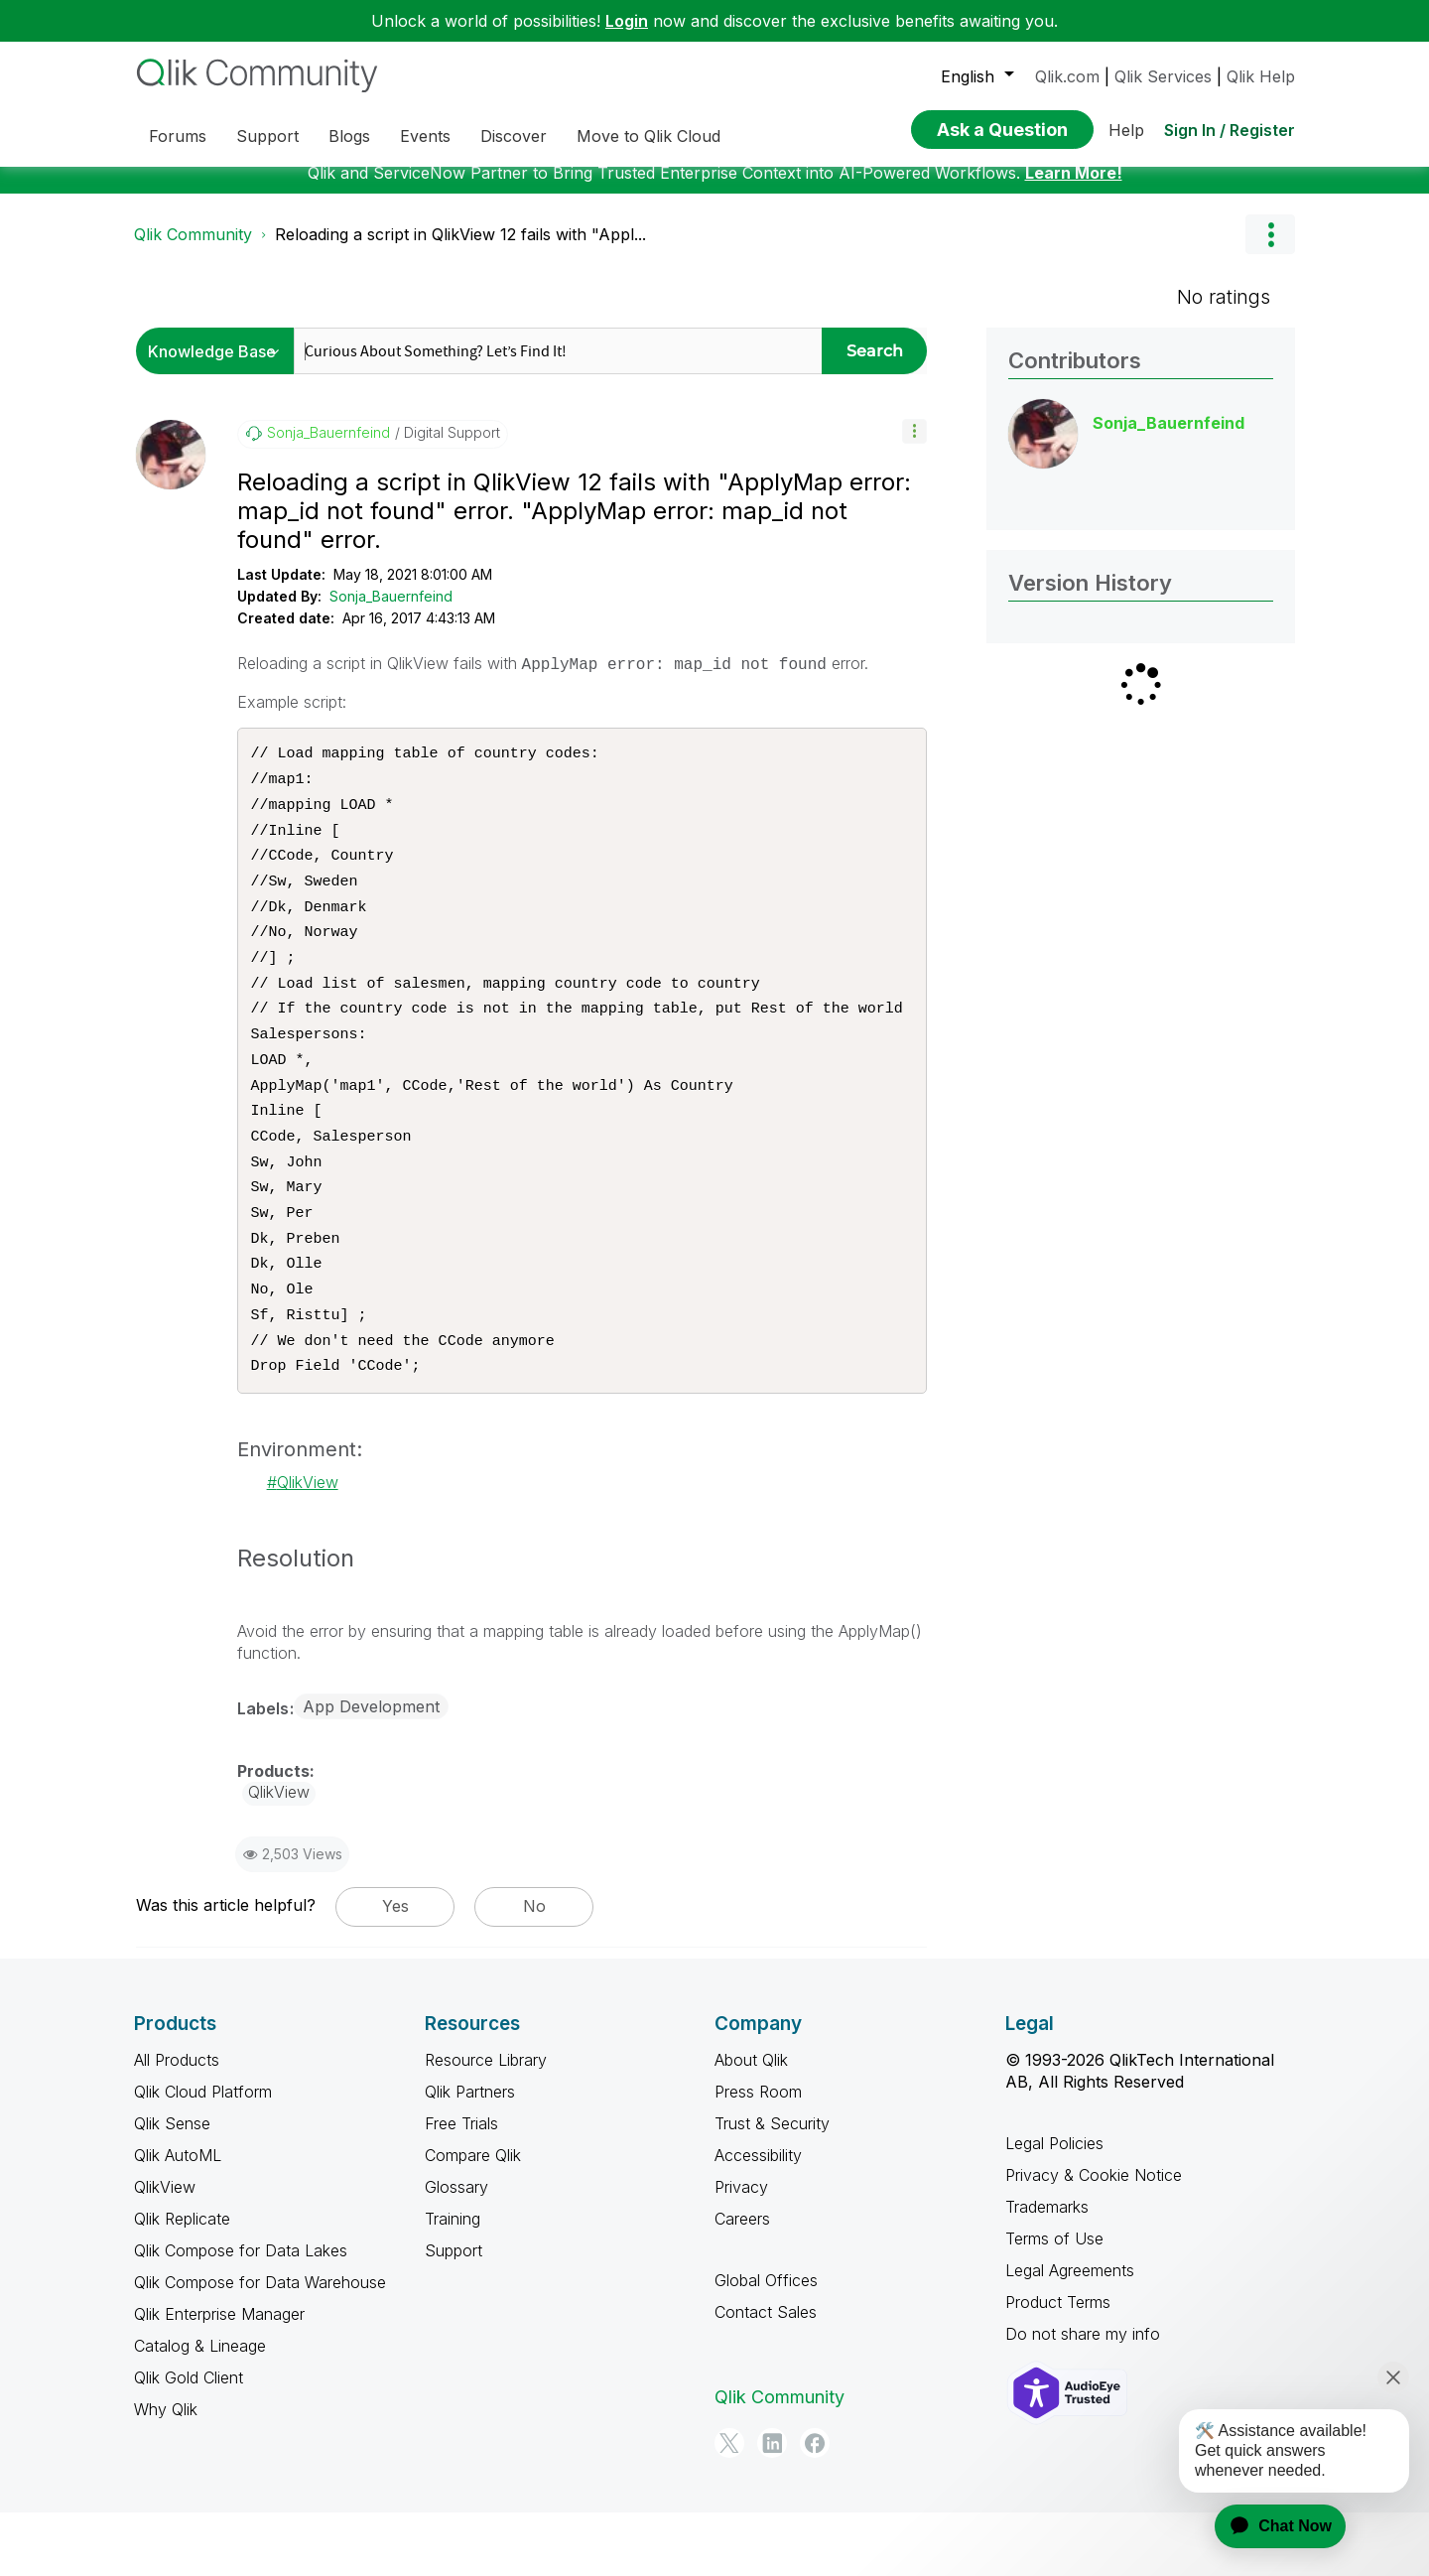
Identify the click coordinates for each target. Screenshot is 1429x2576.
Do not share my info (1082, 2398)
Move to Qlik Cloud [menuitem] (648, 136)
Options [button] (1270, 249)
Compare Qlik (473, 2220)
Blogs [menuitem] (349, 136)
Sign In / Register (1229, 130)
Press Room (758, 2156)
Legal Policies (1054, 2208)
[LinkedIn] (772, 2507)
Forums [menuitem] (177, 136)
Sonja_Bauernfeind (391, 611)
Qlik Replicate (182, 2283)
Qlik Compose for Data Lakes (240, 2315)
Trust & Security (772, 2188)
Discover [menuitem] (513, 136)
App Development (371, 1771)
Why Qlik (165, 2474)
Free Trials (461, 2188)
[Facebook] (815, 2507)
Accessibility (758, 2220)
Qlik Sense (172, 2188)
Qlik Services (1163, 76)
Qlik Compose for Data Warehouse (260, 2347)
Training (452, 2283)
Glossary (456, 2251)
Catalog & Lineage (200, 2410)
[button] (914, 446)
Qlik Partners (470, 2156)
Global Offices (766, 2345)
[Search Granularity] (220, 365)
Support (453, 2315)
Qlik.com (1067, 76)
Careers (742, 2283)
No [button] (534, 1970)
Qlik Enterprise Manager (219, 2378)
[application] (1268, 2526)
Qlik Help (1261, 76)
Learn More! (1073, 188)
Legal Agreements (1069, 2335)
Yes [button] (395, 1970)
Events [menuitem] (425, 136)
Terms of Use (1054, 2303)
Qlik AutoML (177, 2220)
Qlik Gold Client (188, 2442)
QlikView (307, 1547)
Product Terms (1057, 2366)
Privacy (741, 2251)
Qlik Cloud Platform (203, 2156)
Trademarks (1047, 2271)
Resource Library (486, 2124)
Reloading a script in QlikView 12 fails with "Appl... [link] (460, 249)
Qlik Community (193, 249)
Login (626, 21)
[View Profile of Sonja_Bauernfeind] (328, 448)
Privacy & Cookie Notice (1093, 2239)
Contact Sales (765, 2376)
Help (1126, 130)
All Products (176, 2124)
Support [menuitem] (267, 136)
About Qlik (751, 2124)
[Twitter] (729, 2507)
